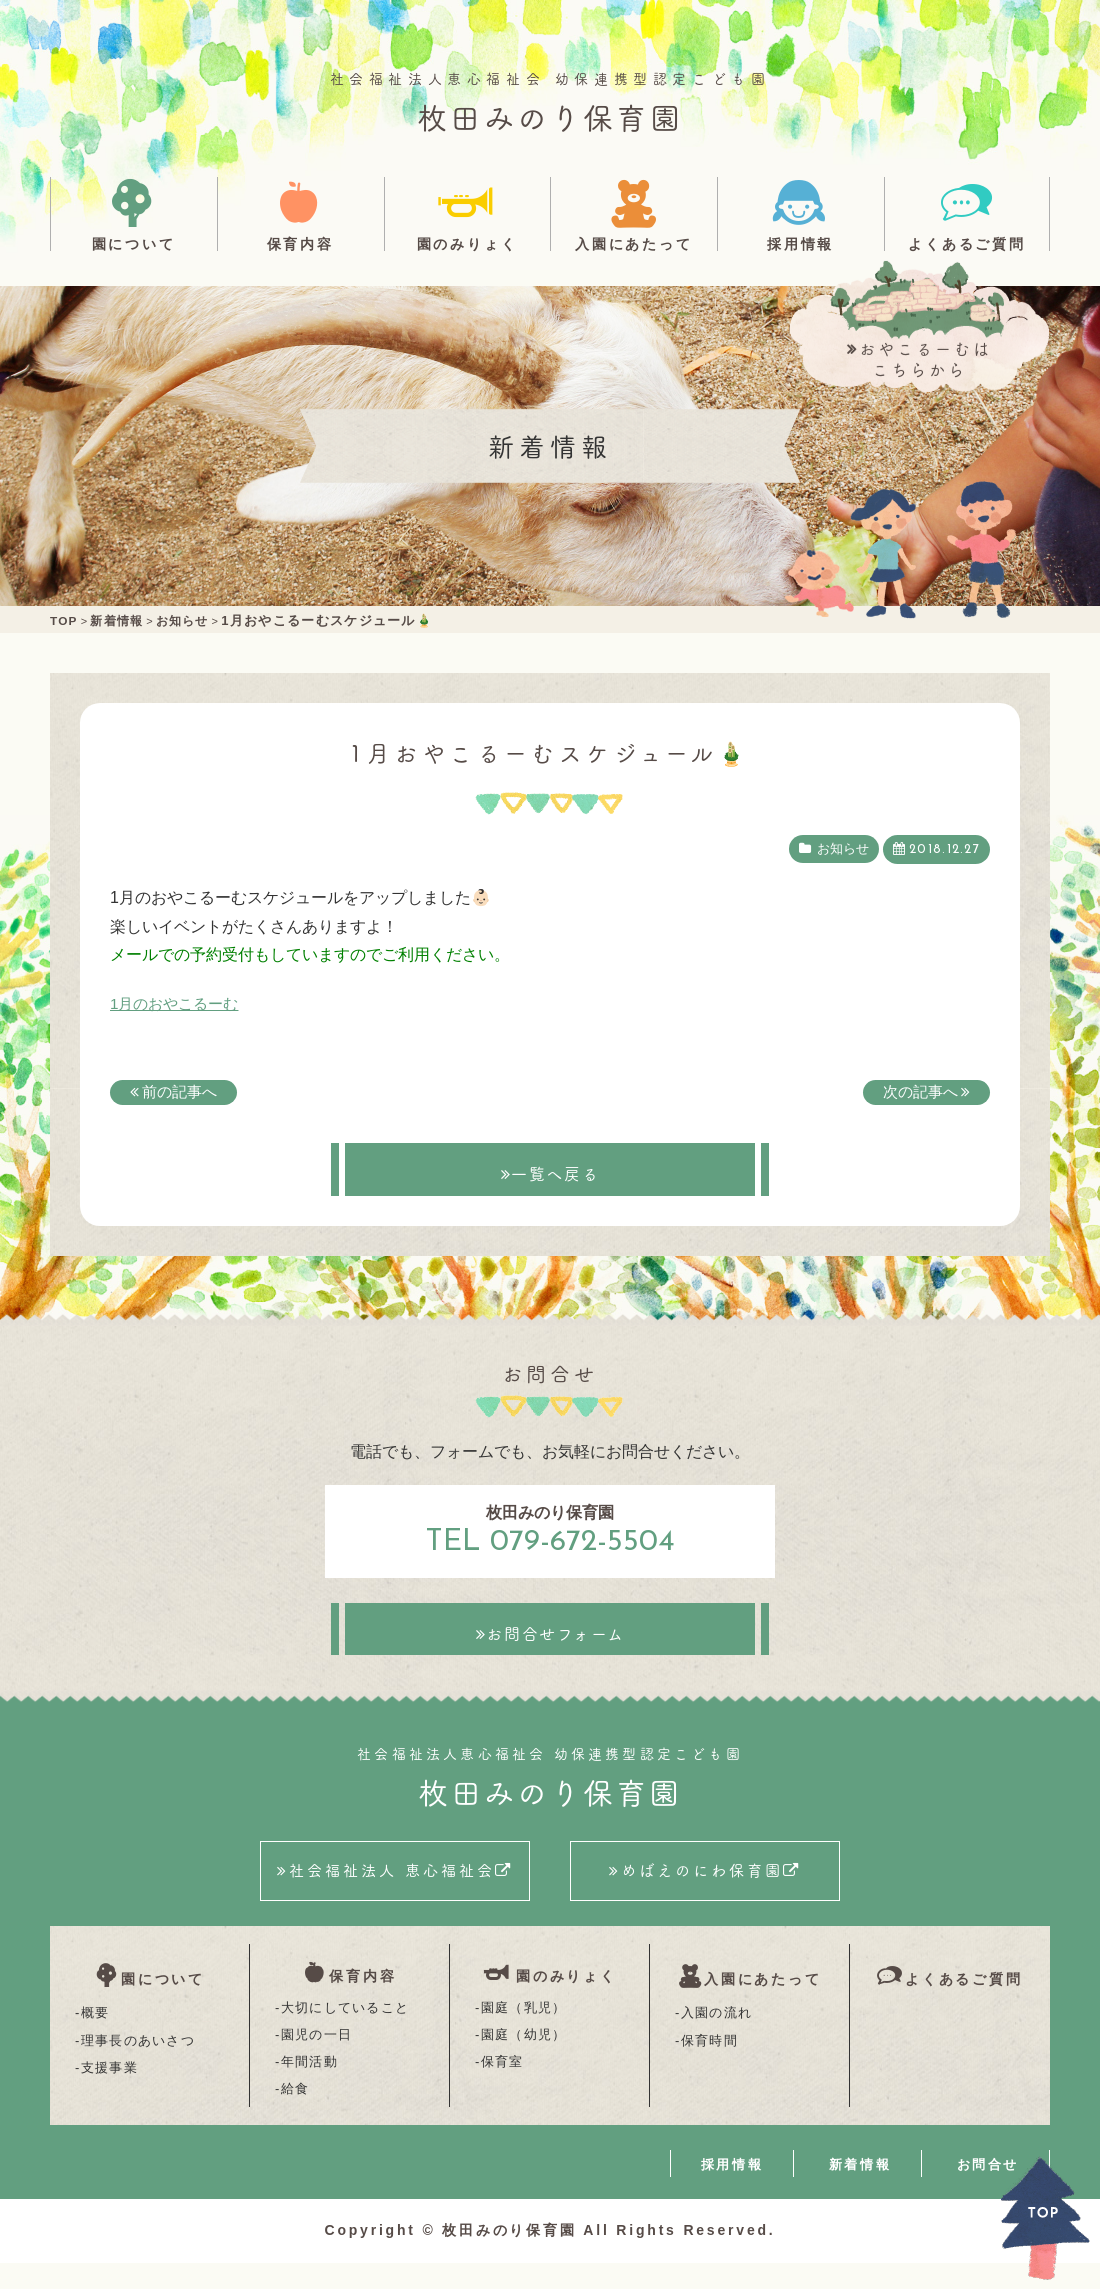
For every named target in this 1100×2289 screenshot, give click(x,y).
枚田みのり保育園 (550, 116)
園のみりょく (467, 243)
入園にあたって (634, 243)
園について (134, 243)
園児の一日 (317, 2060)
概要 (95, 2032)
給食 (295, 2114)
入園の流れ (717, 2032)
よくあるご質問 (967, 243)
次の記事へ (918, 1091)
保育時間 (709, 2060)
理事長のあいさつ (138, 2060)
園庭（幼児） (524, 2060)
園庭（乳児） (524, 2032)
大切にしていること (345, 2032)
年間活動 (309, 2087)
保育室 (502, 2087)
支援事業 (109, 2087)
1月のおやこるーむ (178, 1003)
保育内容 (300, 243)
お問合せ (988, 2190)
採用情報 (800, 243)
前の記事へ (182, 1091)
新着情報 (860, 2190)
